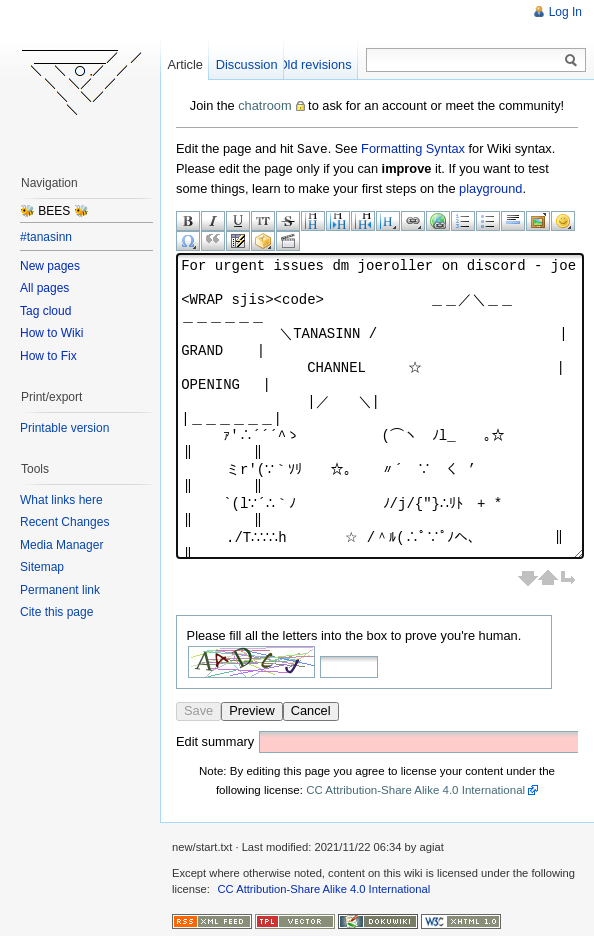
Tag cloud (45, 311)
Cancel (311, 709)
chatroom (264, 105)
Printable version (64, 428)
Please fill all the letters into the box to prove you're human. (354, 634)
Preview (252, 709)
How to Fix (48, 356)
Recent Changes (64, 522)
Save (198, 709)
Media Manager (61, 545)
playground (490, 187)
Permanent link (60, 590)
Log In (565, 12)
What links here (61, 500)
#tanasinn (46, 237)
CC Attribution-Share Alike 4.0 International (415, 789)
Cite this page (56, 612)
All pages (44, 288)
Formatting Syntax (413, 148)
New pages (50, 266)
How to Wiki (51, 333)
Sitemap (42, 567)
